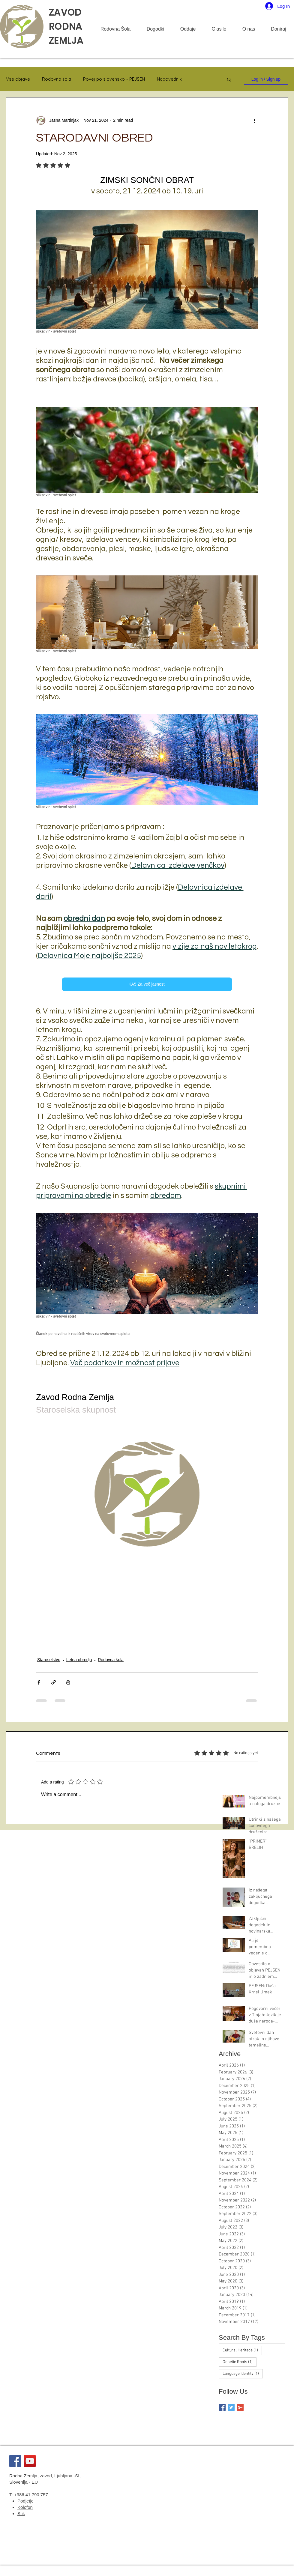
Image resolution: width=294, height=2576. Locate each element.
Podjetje (25, 2500)
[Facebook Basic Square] (222, 2407)
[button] (229, 79)
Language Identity (243, 2373)
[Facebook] (15, 2461)
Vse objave (18, 79)
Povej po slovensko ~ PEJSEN (114, 79)
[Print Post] (68, 1682)
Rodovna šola (56, 79)
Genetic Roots (239, 2362)
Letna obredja (79, 1659)
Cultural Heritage (242, 2350)
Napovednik (169, 79)
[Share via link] (53, 1682)
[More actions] (254, 120)
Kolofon (25, 2507)
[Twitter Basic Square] (231, 2407)
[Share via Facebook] (39, 1682)
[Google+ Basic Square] (240, 2407)
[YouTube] (30, 2461)
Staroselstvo (48, 1659)
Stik (21, 2513)
